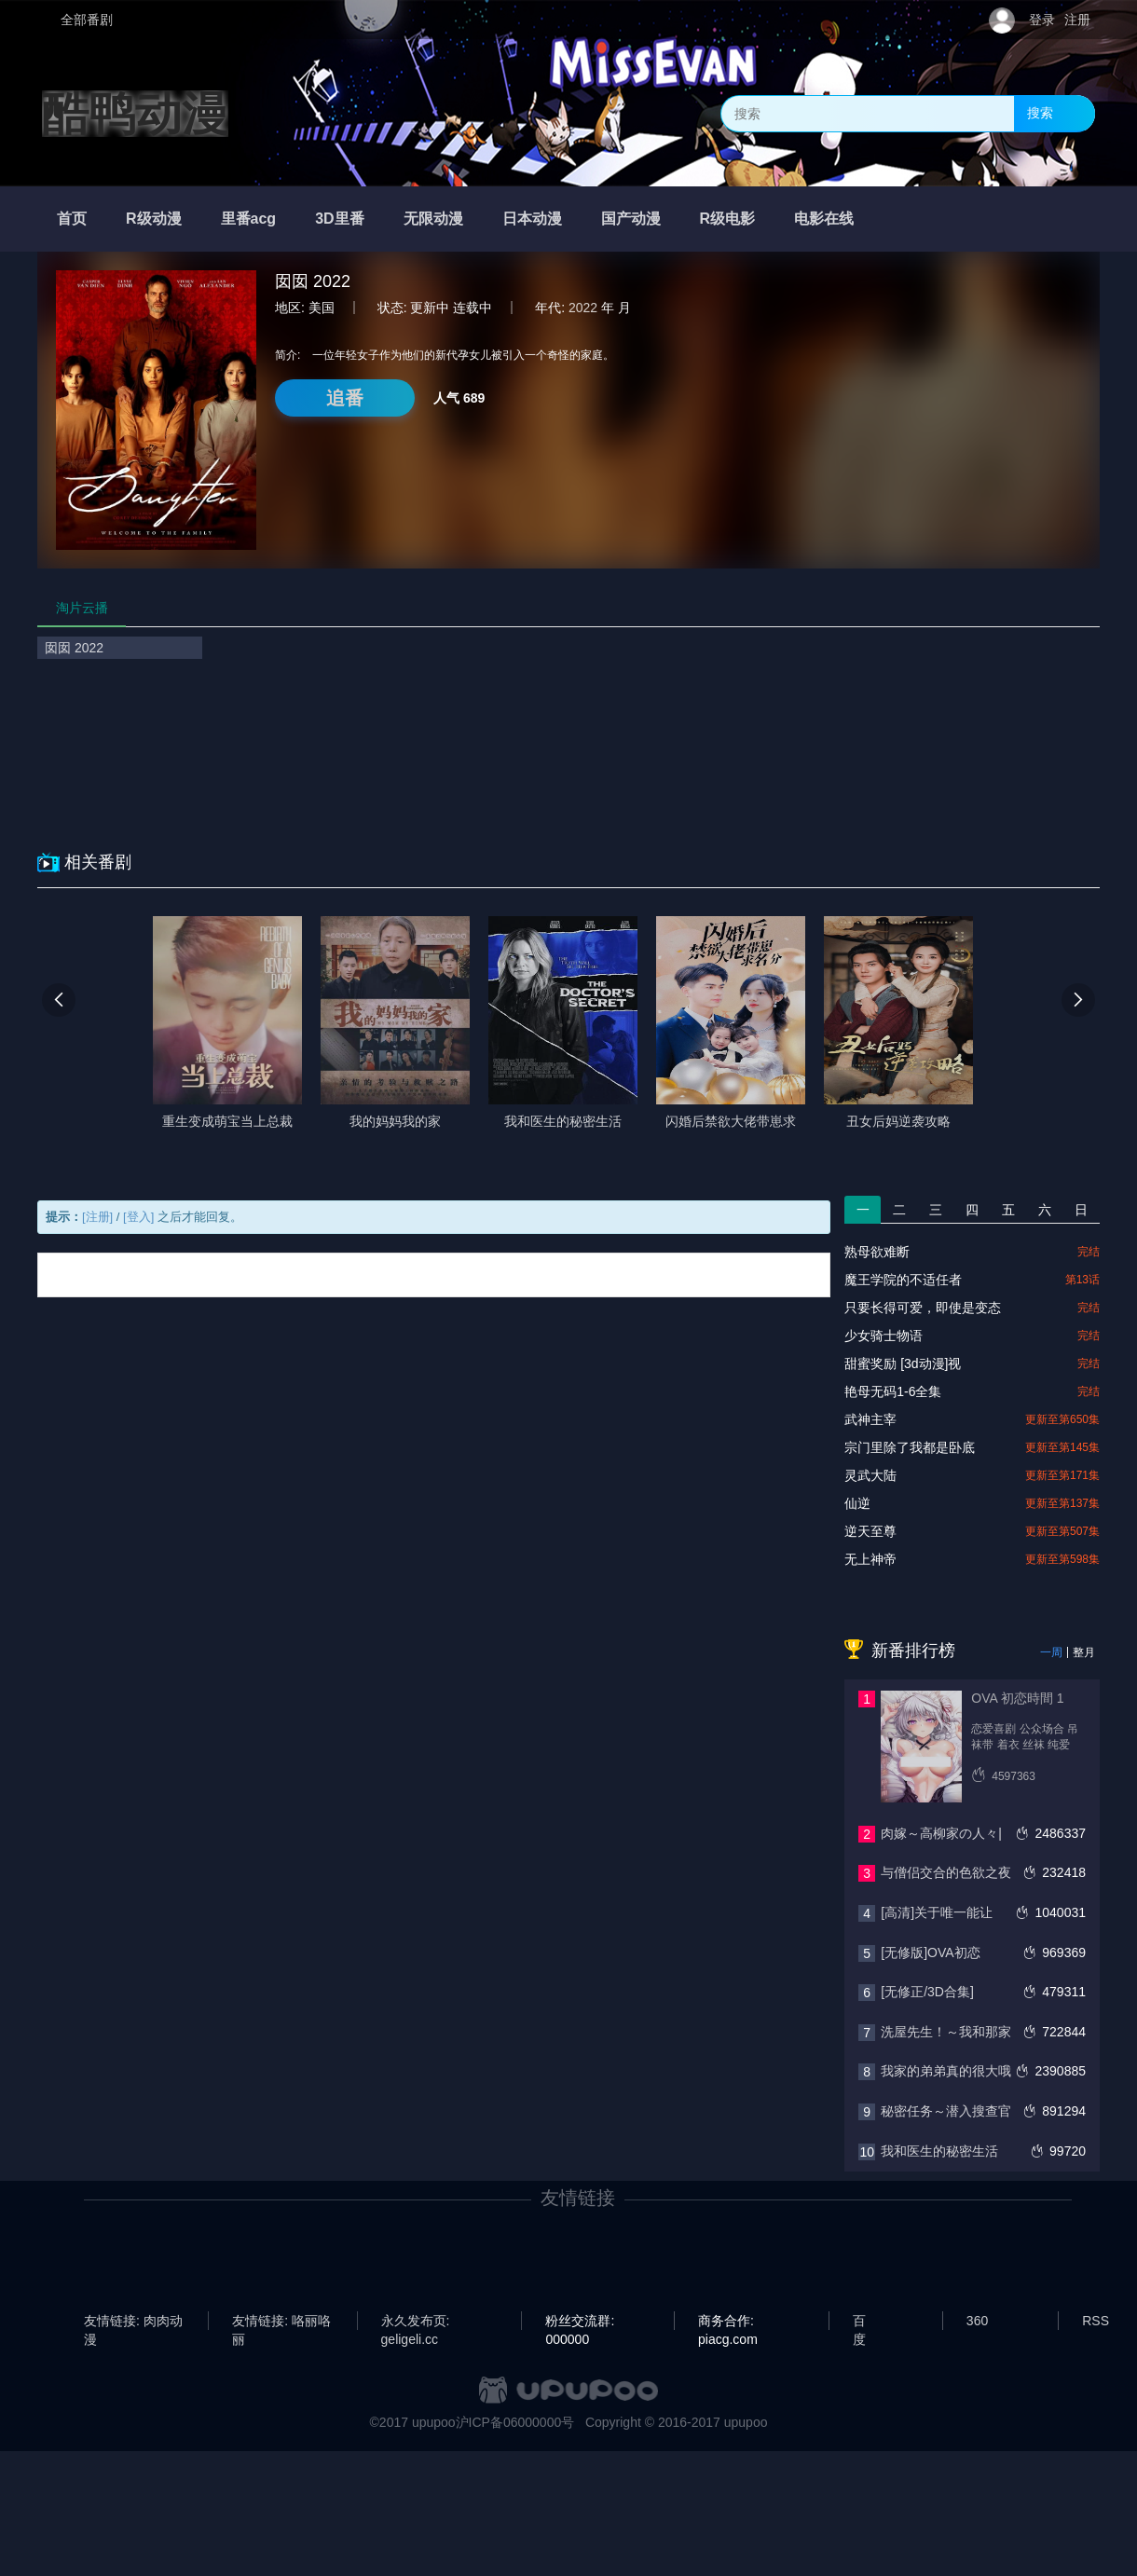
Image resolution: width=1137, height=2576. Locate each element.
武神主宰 (870, 1419)
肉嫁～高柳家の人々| (941, 1833)
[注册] (97, 1217)
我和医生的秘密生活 (939, 2151)
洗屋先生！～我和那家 (946, 2031)
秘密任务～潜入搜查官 (946, 2110)
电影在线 (824, 218)
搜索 (1040, 112)
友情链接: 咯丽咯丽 (281, 2321)
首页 (72, 218)
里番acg (249, 218)
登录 (1042, 19)
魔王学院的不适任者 (903, 1279)
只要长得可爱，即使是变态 (922, 1307)
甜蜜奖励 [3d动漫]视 (902, 1363)
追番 (344, 398)
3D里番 (339, 218)
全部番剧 (87, 19)
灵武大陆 (870, 1475)
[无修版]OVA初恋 (930, 1952)
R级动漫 (154, 218)
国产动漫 (631, 218)
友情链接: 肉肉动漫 (133, 2321)
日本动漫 (532, 218)
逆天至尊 (870, 1531)
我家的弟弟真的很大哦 (946, 2070)
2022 (582, 307)
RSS (1095, 2320)
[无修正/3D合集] (927, 1991)
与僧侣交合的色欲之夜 (946, 1872)
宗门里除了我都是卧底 (909, 1447)
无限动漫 (433, 218)
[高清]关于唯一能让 (937, 1912)
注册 (1077, 19)
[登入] (138, 1217)
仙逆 (857, 1503)
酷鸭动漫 (135, 114)
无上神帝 (870, 1559)
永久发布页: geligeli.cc (415, 2321)
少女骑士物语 (883, 1335)
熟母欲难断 (877, 1251)
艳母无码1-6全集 (892, 1391)
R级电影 (728, 218)
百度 (859, 2321)
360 (977, 2320)
